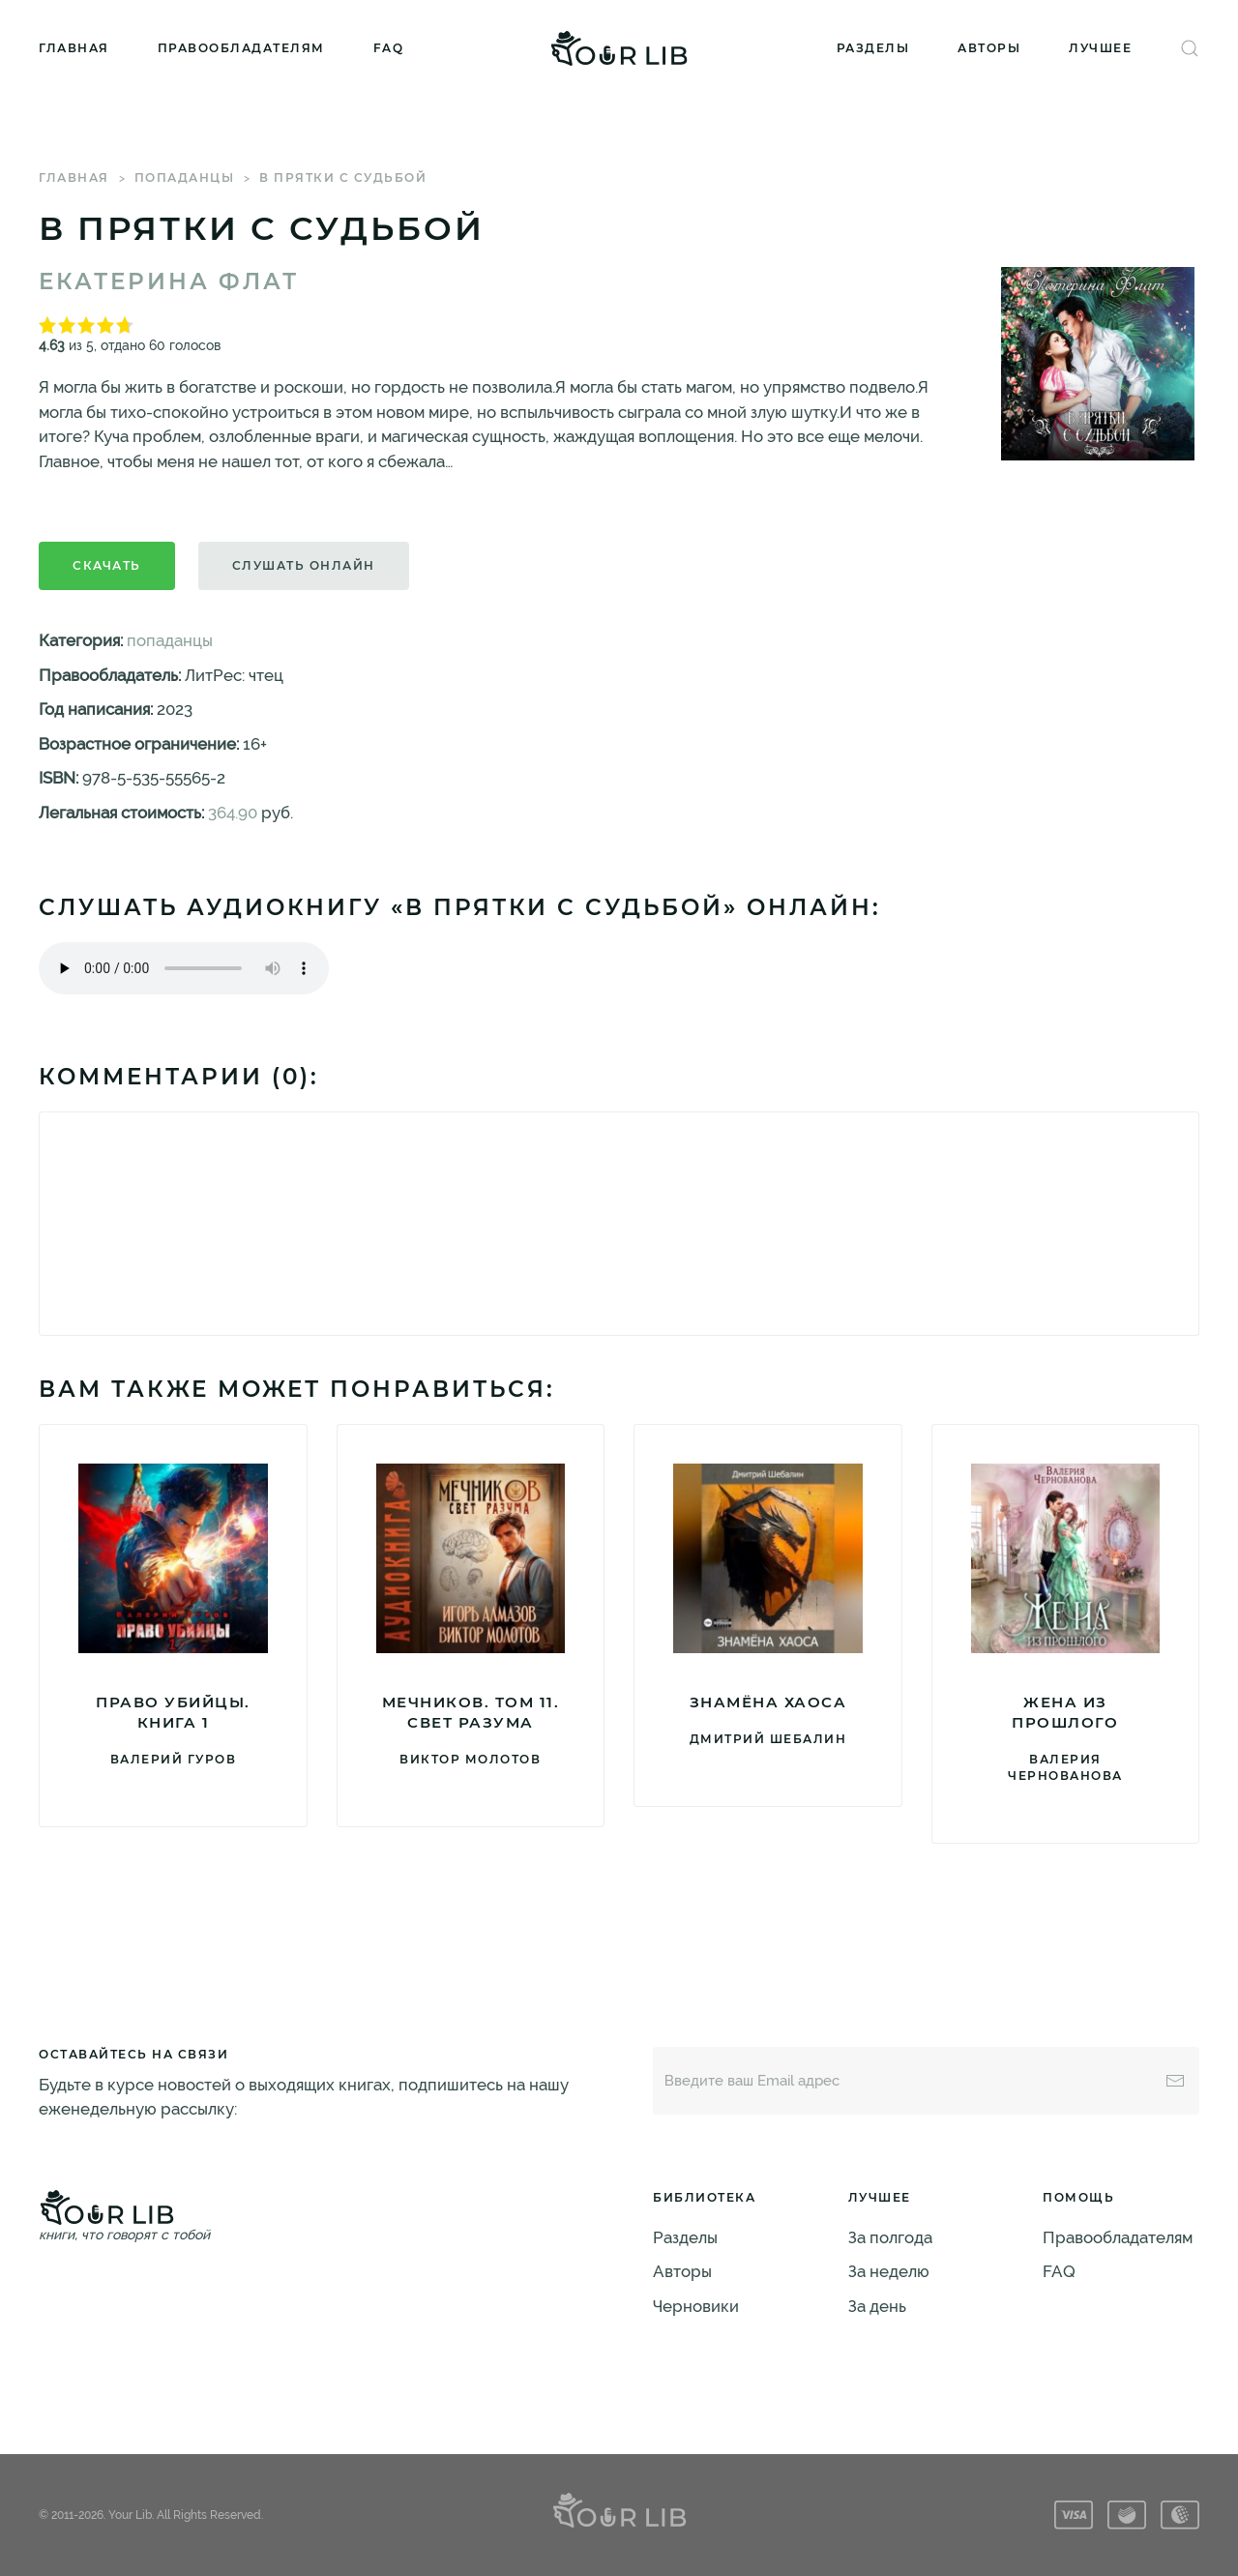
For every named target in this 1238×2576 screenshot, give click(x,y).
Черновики (696, 2306)
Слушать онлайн (303, 565)
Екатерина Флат (169, 281)
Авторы (989, 48)
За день (877, 2306)
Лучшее (1100, 48)
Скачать (107, 565)
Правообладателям (241, 48)
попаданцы (184, 177)
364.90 (232, 812)
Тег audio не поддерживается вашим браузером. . (184, 968)
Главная (74, 48)
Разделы (873, 48)
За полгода (890, 2237)
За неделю (888, 2271)
